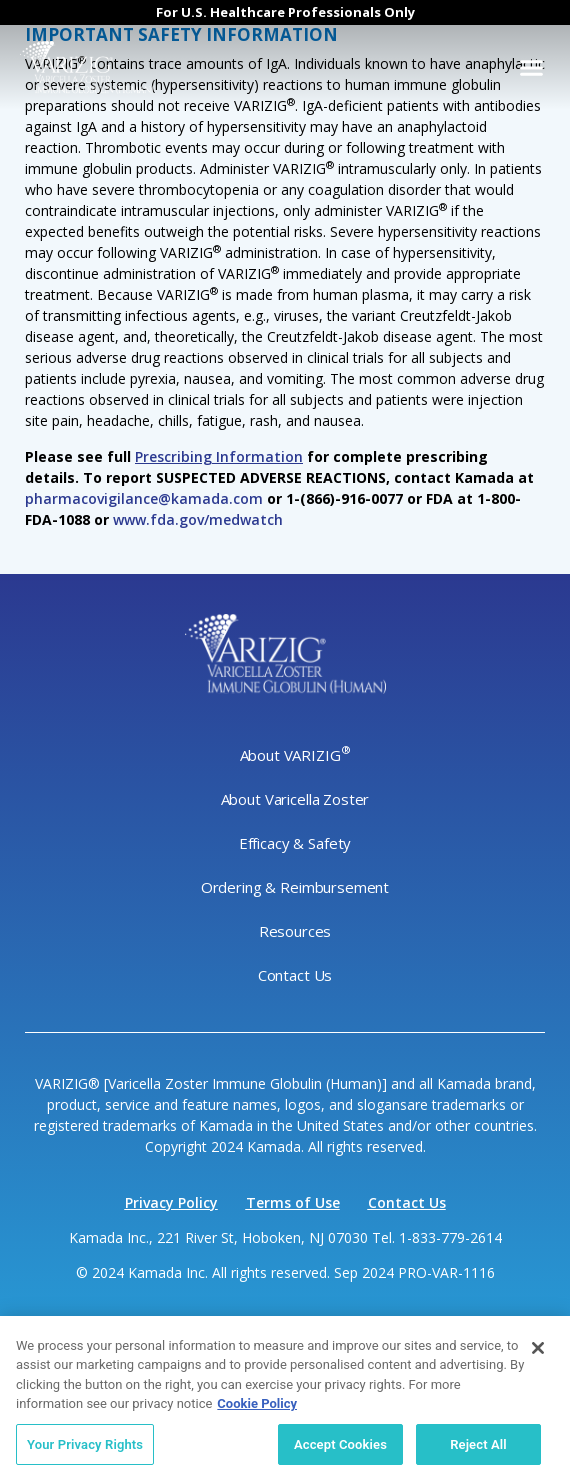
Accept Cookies (340, 1449)
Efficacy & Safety (295, 843)
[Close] (538, 1353)
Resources (295, 931)
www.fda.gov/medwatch (198, 519)
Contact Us (295, 975)
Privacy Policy (171, 1202)
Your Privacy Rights (85, 1449)
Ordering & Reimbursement (295, 887)
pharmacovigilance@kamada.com (144, 498)
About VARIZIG (295, 754)
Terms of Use (293, 1202)
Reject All (478, 1449)
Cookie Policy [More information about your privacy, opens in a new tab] (257, 1408)
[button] (532, 68)
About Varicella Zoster (295, 799)
